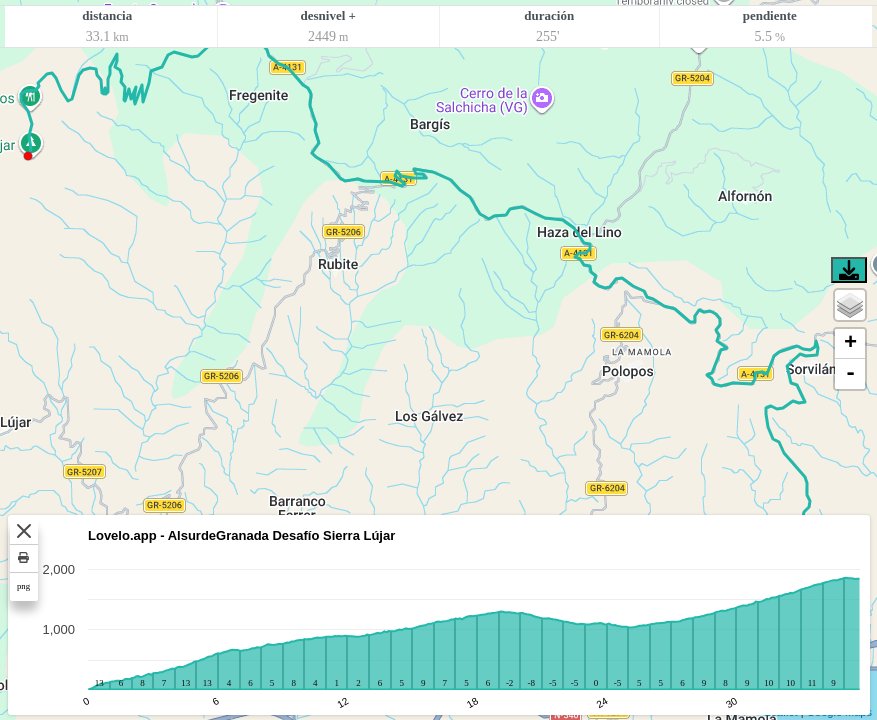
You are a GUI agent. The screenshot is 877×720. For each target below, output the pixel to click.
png (23, 586)
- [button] (850, 374)
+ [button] (850, 344)
